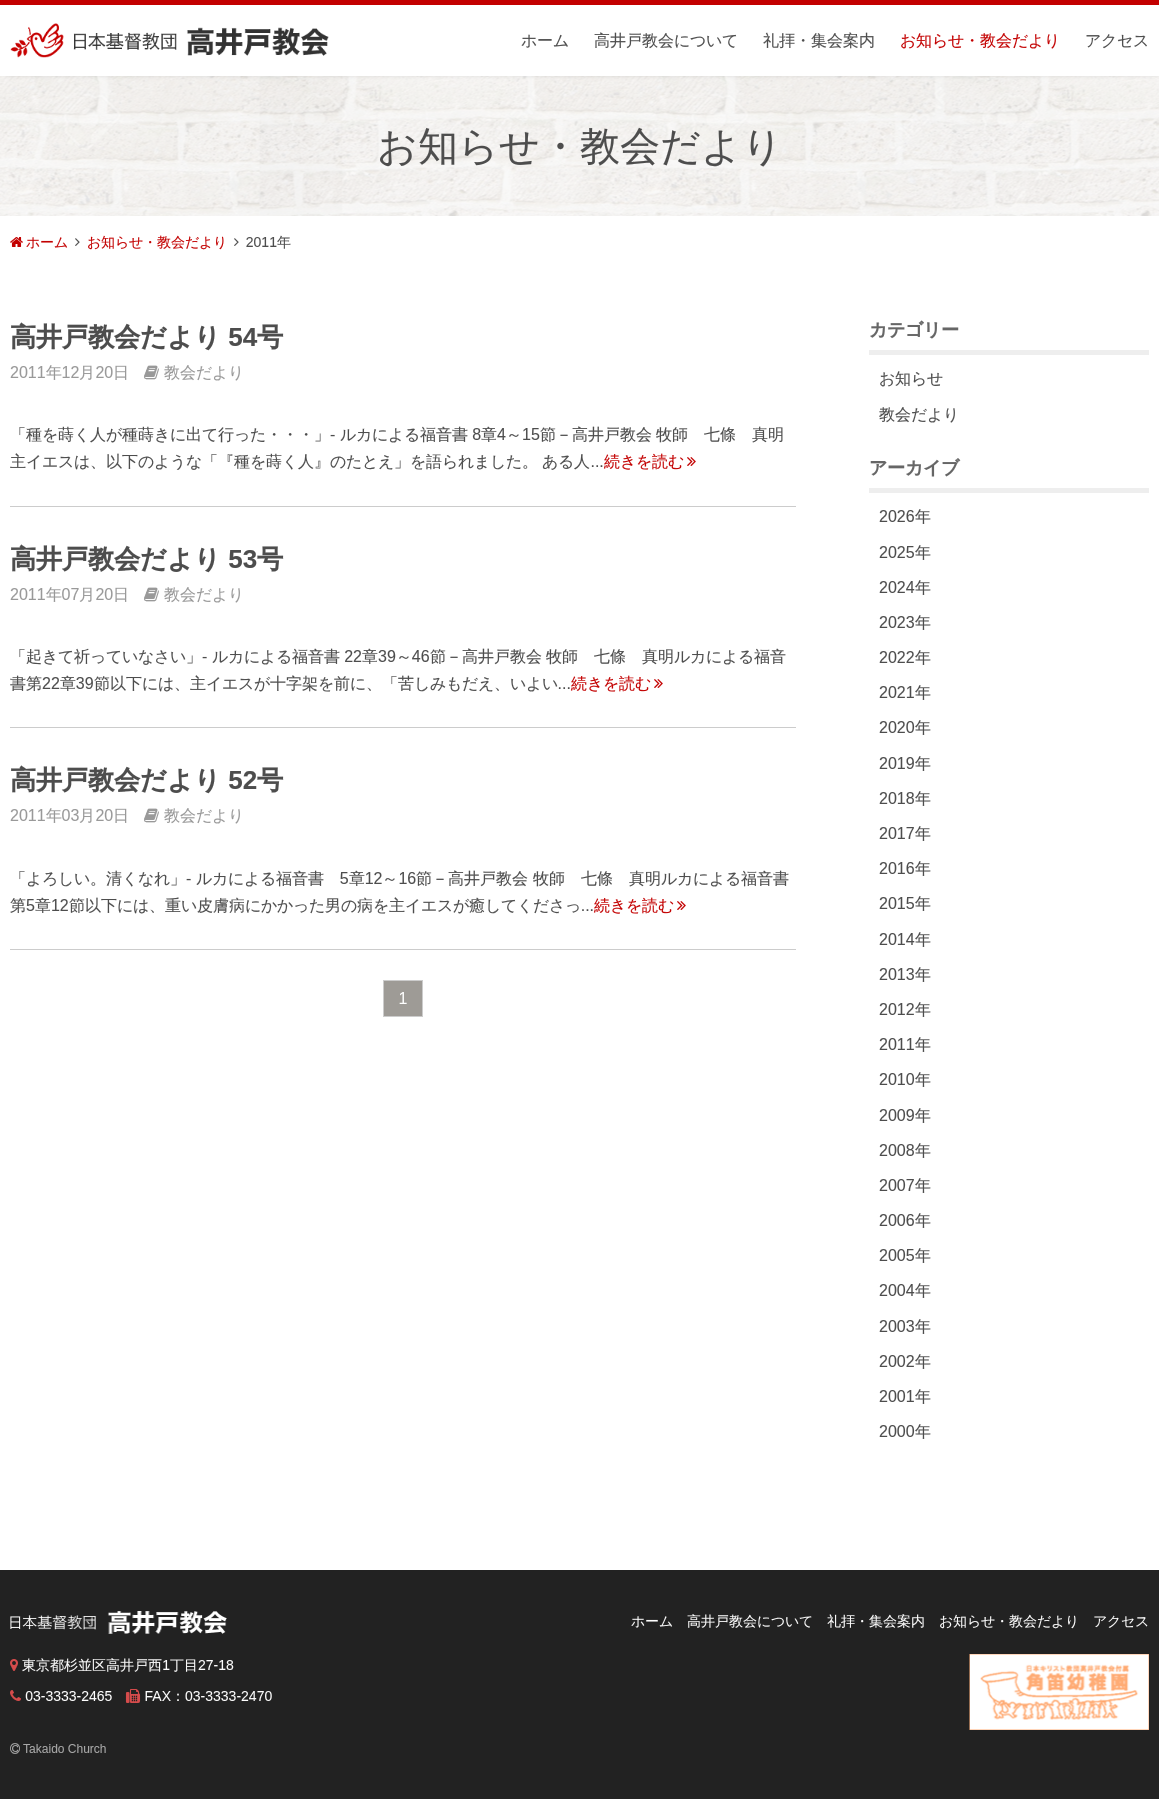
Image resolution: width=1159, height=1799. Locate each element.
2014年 (905, 939)
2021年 (905, 692)
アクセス (1117, 40)
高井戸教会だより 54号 (146, 337)
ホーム (545, 40)
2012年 (905, 1009)
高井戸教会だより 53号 (146, 559)
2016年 (905, 868)
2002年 (905, 1361)
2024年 (905, 587)
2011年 (905, 1044)
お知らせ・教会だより (980, 40)
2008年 (905, 1150)
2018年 (905, 798)
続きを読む (650, 461)
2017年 (905, 833)
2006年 (905, 1220)
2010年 (905, 1079)
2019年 (905, 763)
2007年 (905, 1185)
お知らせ (911, 378)
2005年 (905, 1255)
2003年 (905, 1326)
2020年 (905, 727)
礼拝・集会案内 (819, 40)
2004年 (905, 1290)
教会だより (919, 414)
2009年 (905, 1115)
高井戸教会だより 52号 (146, 780)
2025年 (905, 552)
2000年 (905, 1431)
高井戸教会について (666, 40)
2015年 (905, 903)
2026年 (905, 516)
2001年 (905, 1396)
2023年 (905, 622)
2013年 (905, 974)
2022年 (905, 657)
